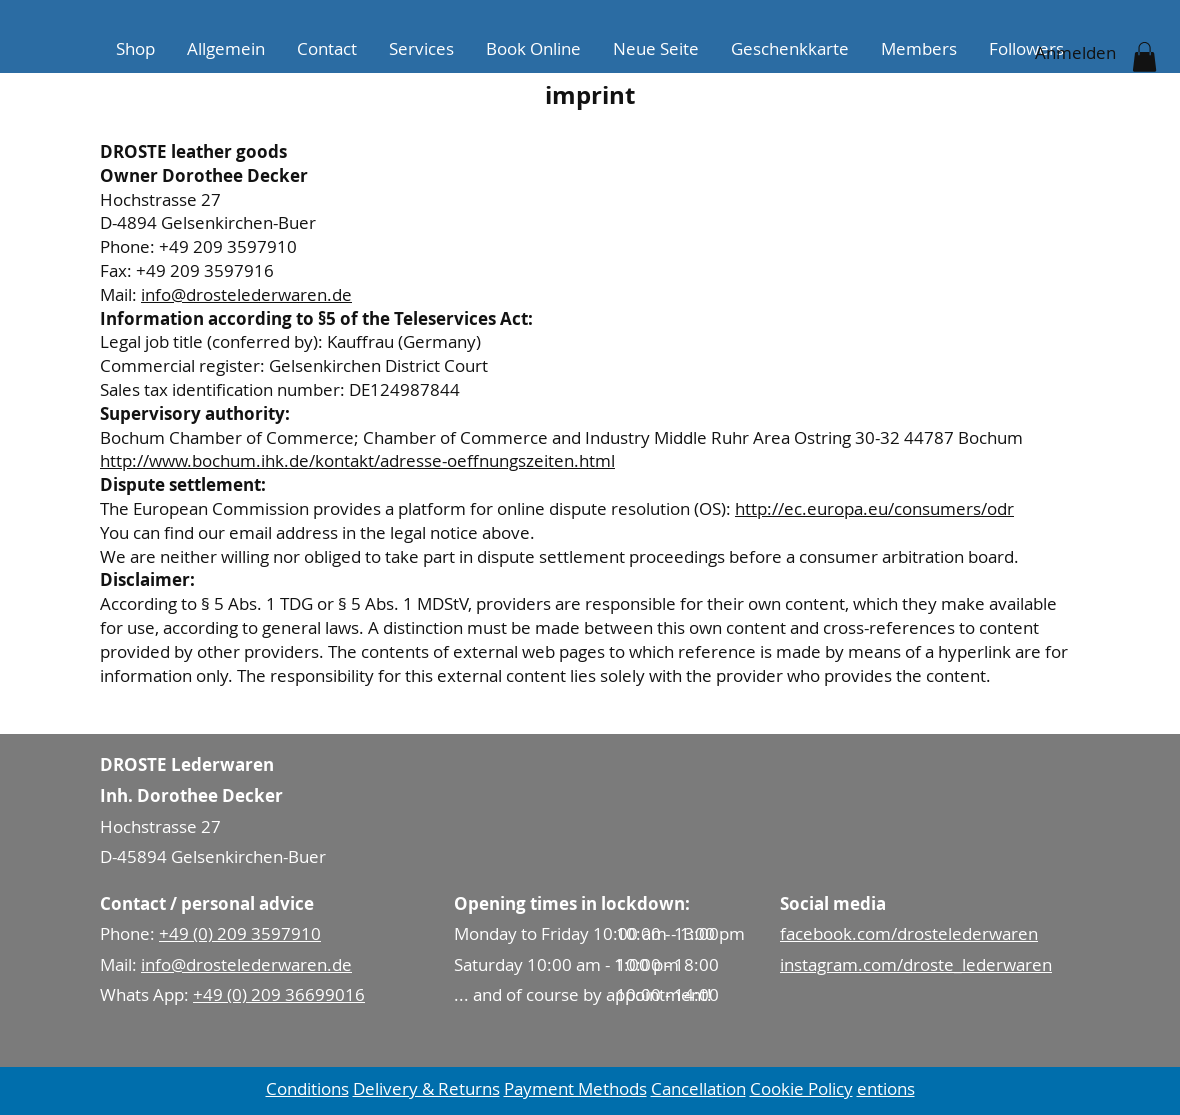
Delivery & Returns (426, 1088)
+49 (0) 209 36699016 (279, 994)
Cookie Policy (801, 1088)
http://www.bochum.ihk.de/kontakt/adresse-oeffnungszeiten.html (357, 460)
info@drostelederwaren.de (246, 294)
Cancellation (698, 1088)
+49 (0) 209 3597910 (240, 933)
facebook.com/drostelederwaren (909, 933)
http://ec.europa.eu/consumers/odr (874, 508)
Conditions (307, 1088)
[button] (1144, 57)
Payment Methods (575, 1088)
